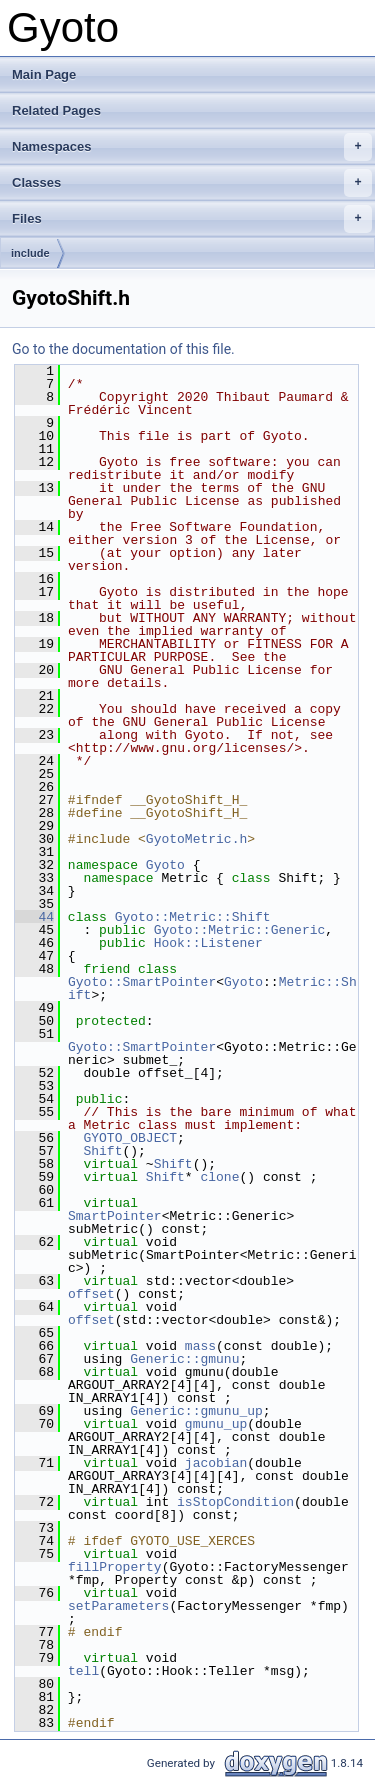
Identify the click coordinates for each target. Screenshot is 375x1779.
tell (83, 1671)
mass (200, 1346)
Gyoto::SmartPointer (142, 982)
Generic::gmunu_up (196, 1411)
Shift (102, 1151)
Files (192, 219)
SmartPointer (115, 1216)
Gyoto (165, 865)
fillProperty (115, 1567)
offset (91, 1294)
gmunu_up (216, 1424)
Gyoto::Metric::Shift (193, 917)
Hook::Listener (208, 943)
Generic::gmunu (184, 1359)
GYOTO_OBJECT (130, 1138)
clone (219, 1177)
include (30, 253)
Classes (192, 183)
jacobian (216, 1463)
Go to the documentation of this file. (123, 349)
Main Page (44, 74)
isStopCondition (235, 1502)
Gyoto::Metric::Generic (240, 930)
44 (34, 917)
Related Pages (56, 110)
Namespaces (192, 147)
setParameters (118, 1606)
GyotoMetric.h (196, 839)
